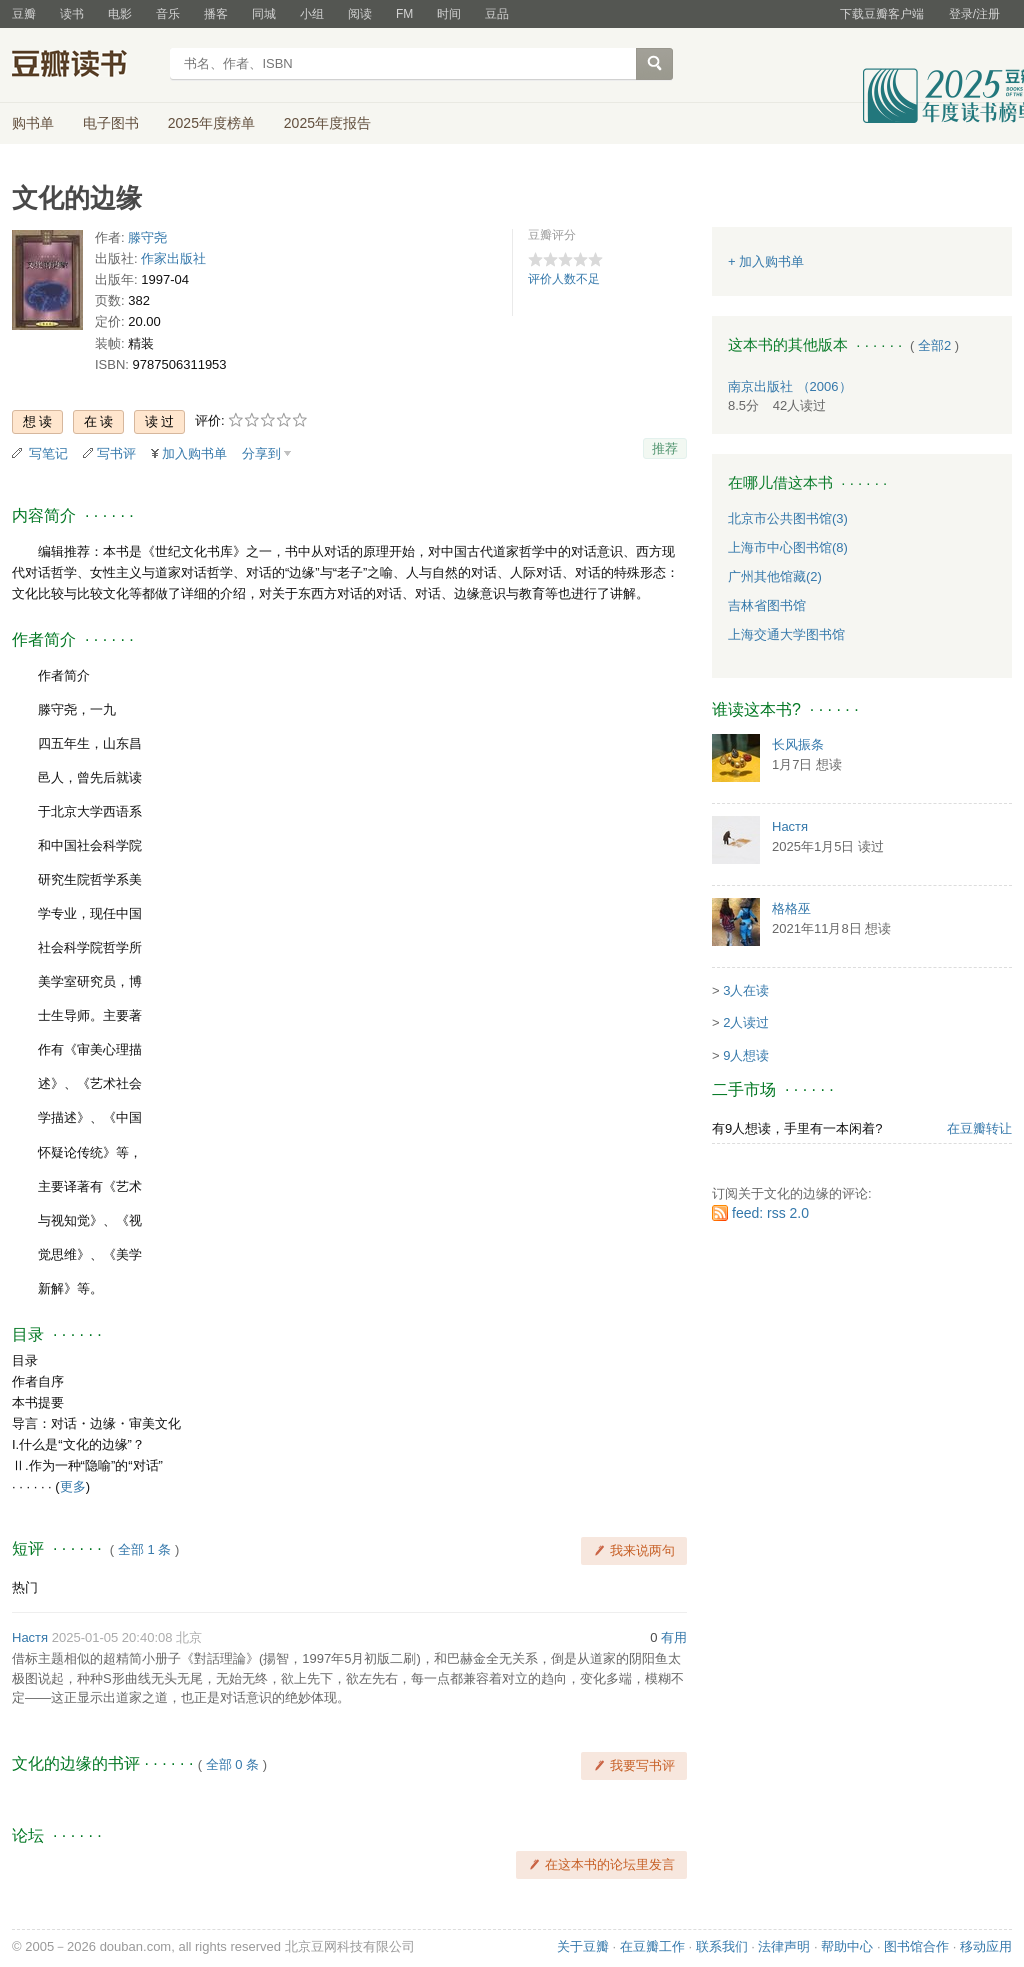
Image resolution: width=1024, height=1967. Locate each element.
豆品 (497, 14)
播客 (216, 14)
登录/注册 (974, 14)
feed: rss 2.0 (770, 1213)
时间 (449, 14)
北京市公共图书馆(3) (788, 518)
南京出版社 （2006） (790, 386)
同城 (264, 14)
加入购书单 (194, 453)
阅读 (360, 14)
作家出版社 (173, 258)
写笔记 (48, 453)
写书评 (116, 453)
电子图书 (111, 123)
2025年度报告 (327, 123)
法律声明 (784, 1946)
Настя (30, 1637)
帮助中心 (847, 1946)
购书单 (33, 123)
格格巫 (791, 908)
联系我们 (722, 1946)
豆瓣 (24, 14)
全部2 (934, 345)
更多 (73, 1486)
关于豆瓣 (583, 1946)
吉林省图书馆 (767, 605)
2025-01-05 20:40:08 (112, 1637)
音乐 (168, 14)
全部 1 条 (144, 1549)
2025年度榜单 (211, 123)
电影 (120, 14)
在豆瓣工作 (652, 1946)
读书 (72, 14)
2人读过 (746, 1022)
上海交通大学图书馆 (786, 634)
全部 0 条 (232, 1764)
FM (404, 14)
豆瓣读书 (84, 66)
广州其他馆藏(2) (775, 576)
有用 (674, 1637)
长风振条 (798, 744)
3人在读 (746, 990)
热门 (25, 1587)
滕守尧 (147, 237)
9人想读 (746, 1055)
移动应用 (986, 1946)
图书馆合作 (916, 1946)
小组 (312, 14)
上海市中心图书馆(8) (788, 547)
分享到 (261, 453)
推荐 (665, 448)
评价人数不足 (564, 279)
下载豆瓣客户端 (882, 14)
